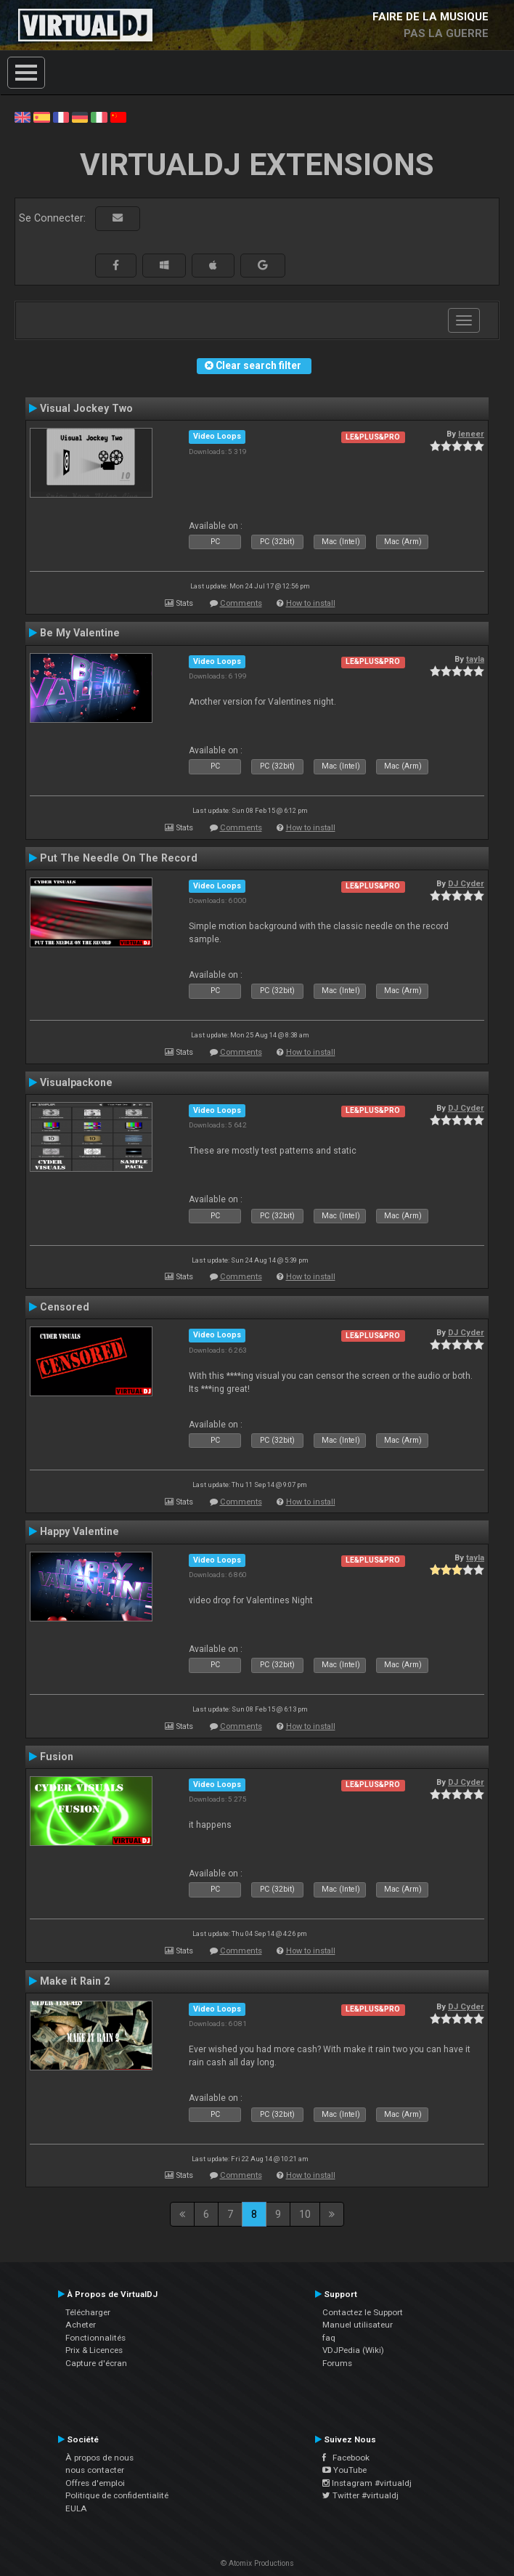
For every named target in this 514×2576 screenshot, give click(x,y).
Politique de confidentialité (116, 2495)
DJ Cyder (466, 883)
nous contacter (94, 2470)
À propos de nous (99, 2458)
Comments (241, 603)
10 (305, 2214)
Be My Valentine (80, 633)
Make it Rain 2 (75, 1981)
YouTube (344, 2470)
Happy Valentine (79, 1531)
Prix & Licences (94, 2350)
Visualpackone (76, 1082)
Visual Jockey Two (86, 408)
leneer (471, 434)
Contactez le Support (362, 2312)
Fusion (56, 1756)
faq (328, 2338)
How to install (310, 603)
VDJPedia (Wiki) (353, 2350)
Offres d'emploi (95, 2483)
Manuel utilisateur (357, 2325)
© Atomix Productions (257, 2563)
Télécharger (87, 2312)
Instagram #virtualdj (367, 2483)
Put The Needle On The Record (118, 858)
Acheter (80, 2325)
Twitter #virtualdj (360, 2495)
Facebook (346, 2458)
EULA (76, 2508)
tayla (475, 659)
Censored (64, 1307)
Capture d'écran (96, 2363)
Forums (337, 2363)
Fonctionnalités (95, 2338)
